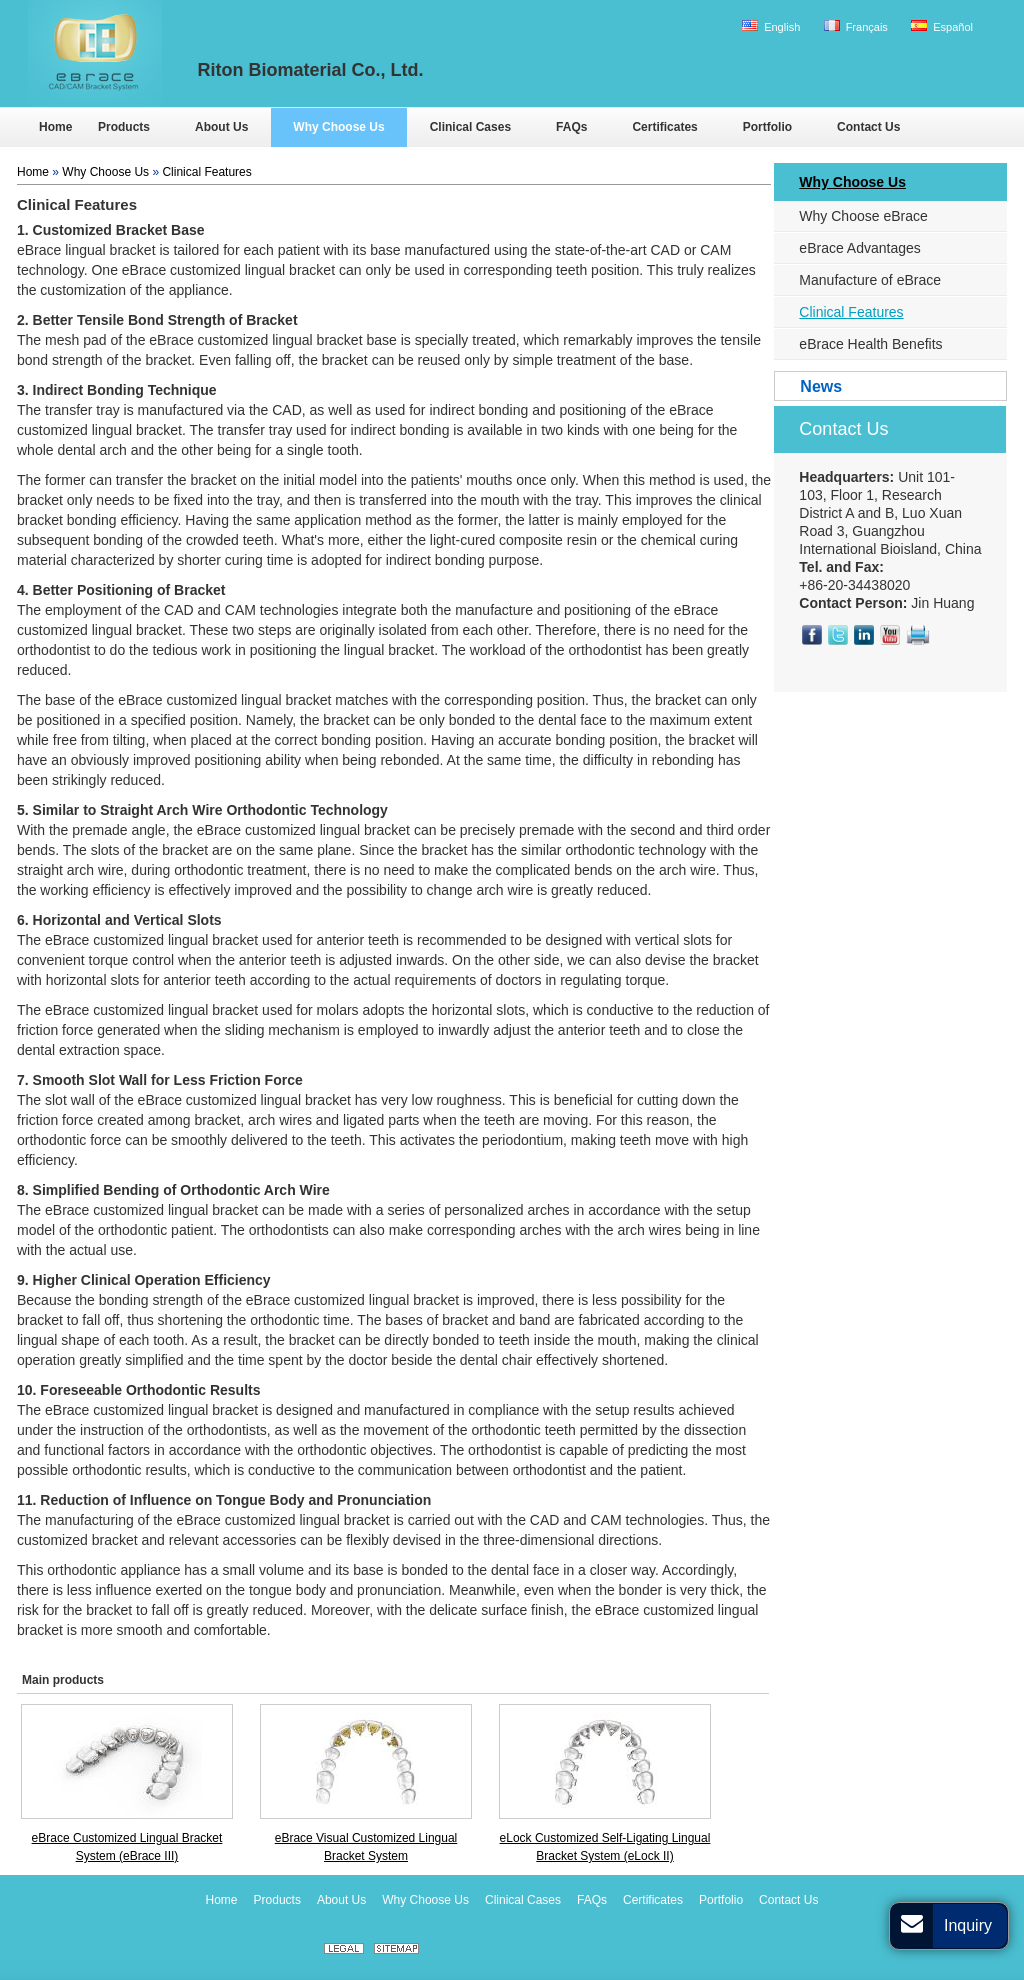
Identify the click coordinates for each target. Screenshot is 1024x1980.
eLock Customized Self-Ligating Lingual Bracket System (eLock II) (605, 1847)
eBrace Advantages (859, 248)
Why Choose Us (105, 172)
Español (942, 26)
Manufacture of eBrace (870, 280)
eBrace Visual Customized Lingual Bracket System (366, 1847)
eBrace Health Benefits (870, 344)
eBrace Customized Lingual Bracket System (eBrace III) (127, 1847)
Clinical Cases (523, 1900)
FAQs (592, 1900)
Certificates (653, 1900)
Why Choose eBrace (863, 216)
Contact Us (843, 429)
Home (33, 172)
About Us (341, 1900)
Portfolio (721, 1900)
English (771, 26)
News (821, 386)
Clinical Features (206, 172)
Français (856, 26)
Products (277, 1900)
